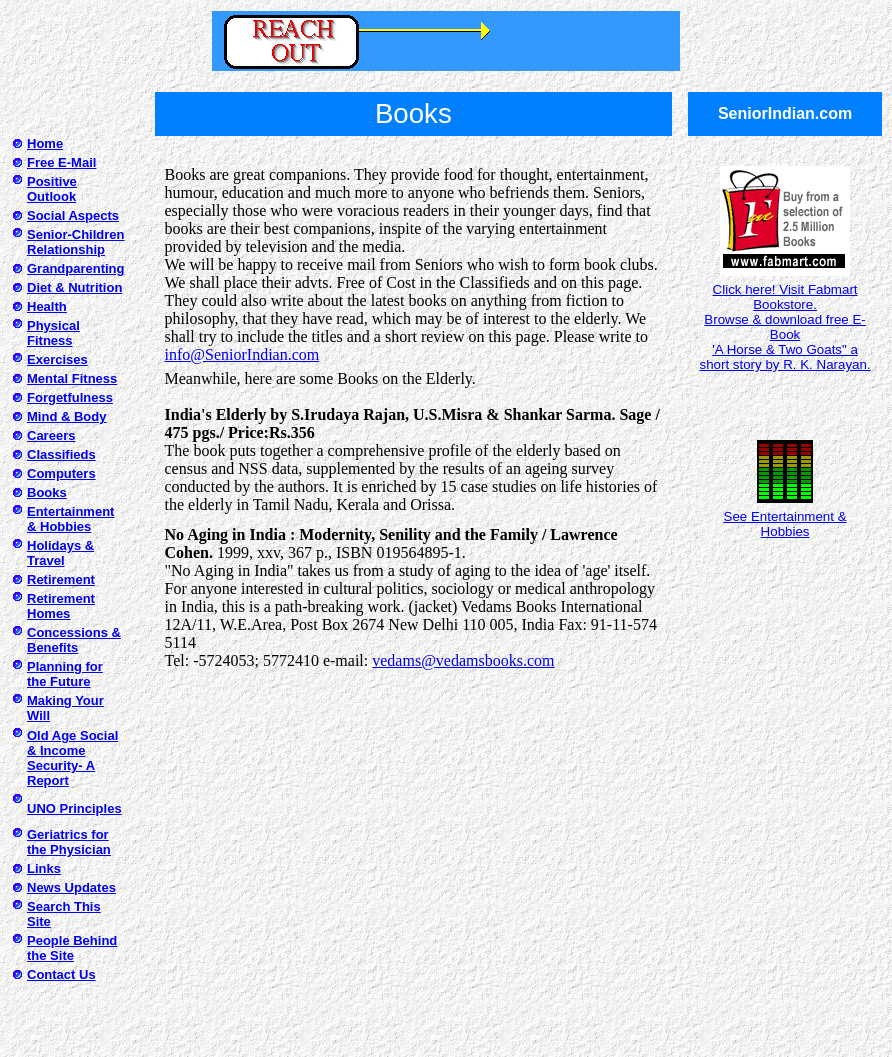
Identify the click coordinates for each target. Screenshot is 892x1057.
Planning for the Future (65, 674)
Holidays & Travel (60, 553)
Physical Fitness (53, 333)
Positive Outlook (52, 189)
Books (47, 492)
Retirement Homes (61, 606)
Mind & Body (66, 416)
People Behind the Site (72, 948)
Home (45, 143)
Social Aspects (73, 215)
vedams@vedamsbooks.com (463, 660)
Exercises (57, 359)
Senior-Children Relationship (76, 242)
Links (44, 868)
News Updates (71, 887)
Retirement (61, 579)
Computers (61, 473)
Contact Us (61, 974)
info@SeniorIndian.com (242, 354)
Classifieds (61, 454)
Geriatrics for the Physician (69, 842)
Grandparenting (76, 268)
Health (47, 306)
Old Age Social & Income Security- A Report (72, 758)
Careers (51, 435)
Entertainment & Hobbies (70, 519)
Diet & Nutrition (74, 287)
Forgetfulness (70, 397)
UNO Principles (74, 808)
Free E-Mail (61, 162)
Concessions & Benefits (74, 640)
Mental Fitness (72, 378)
